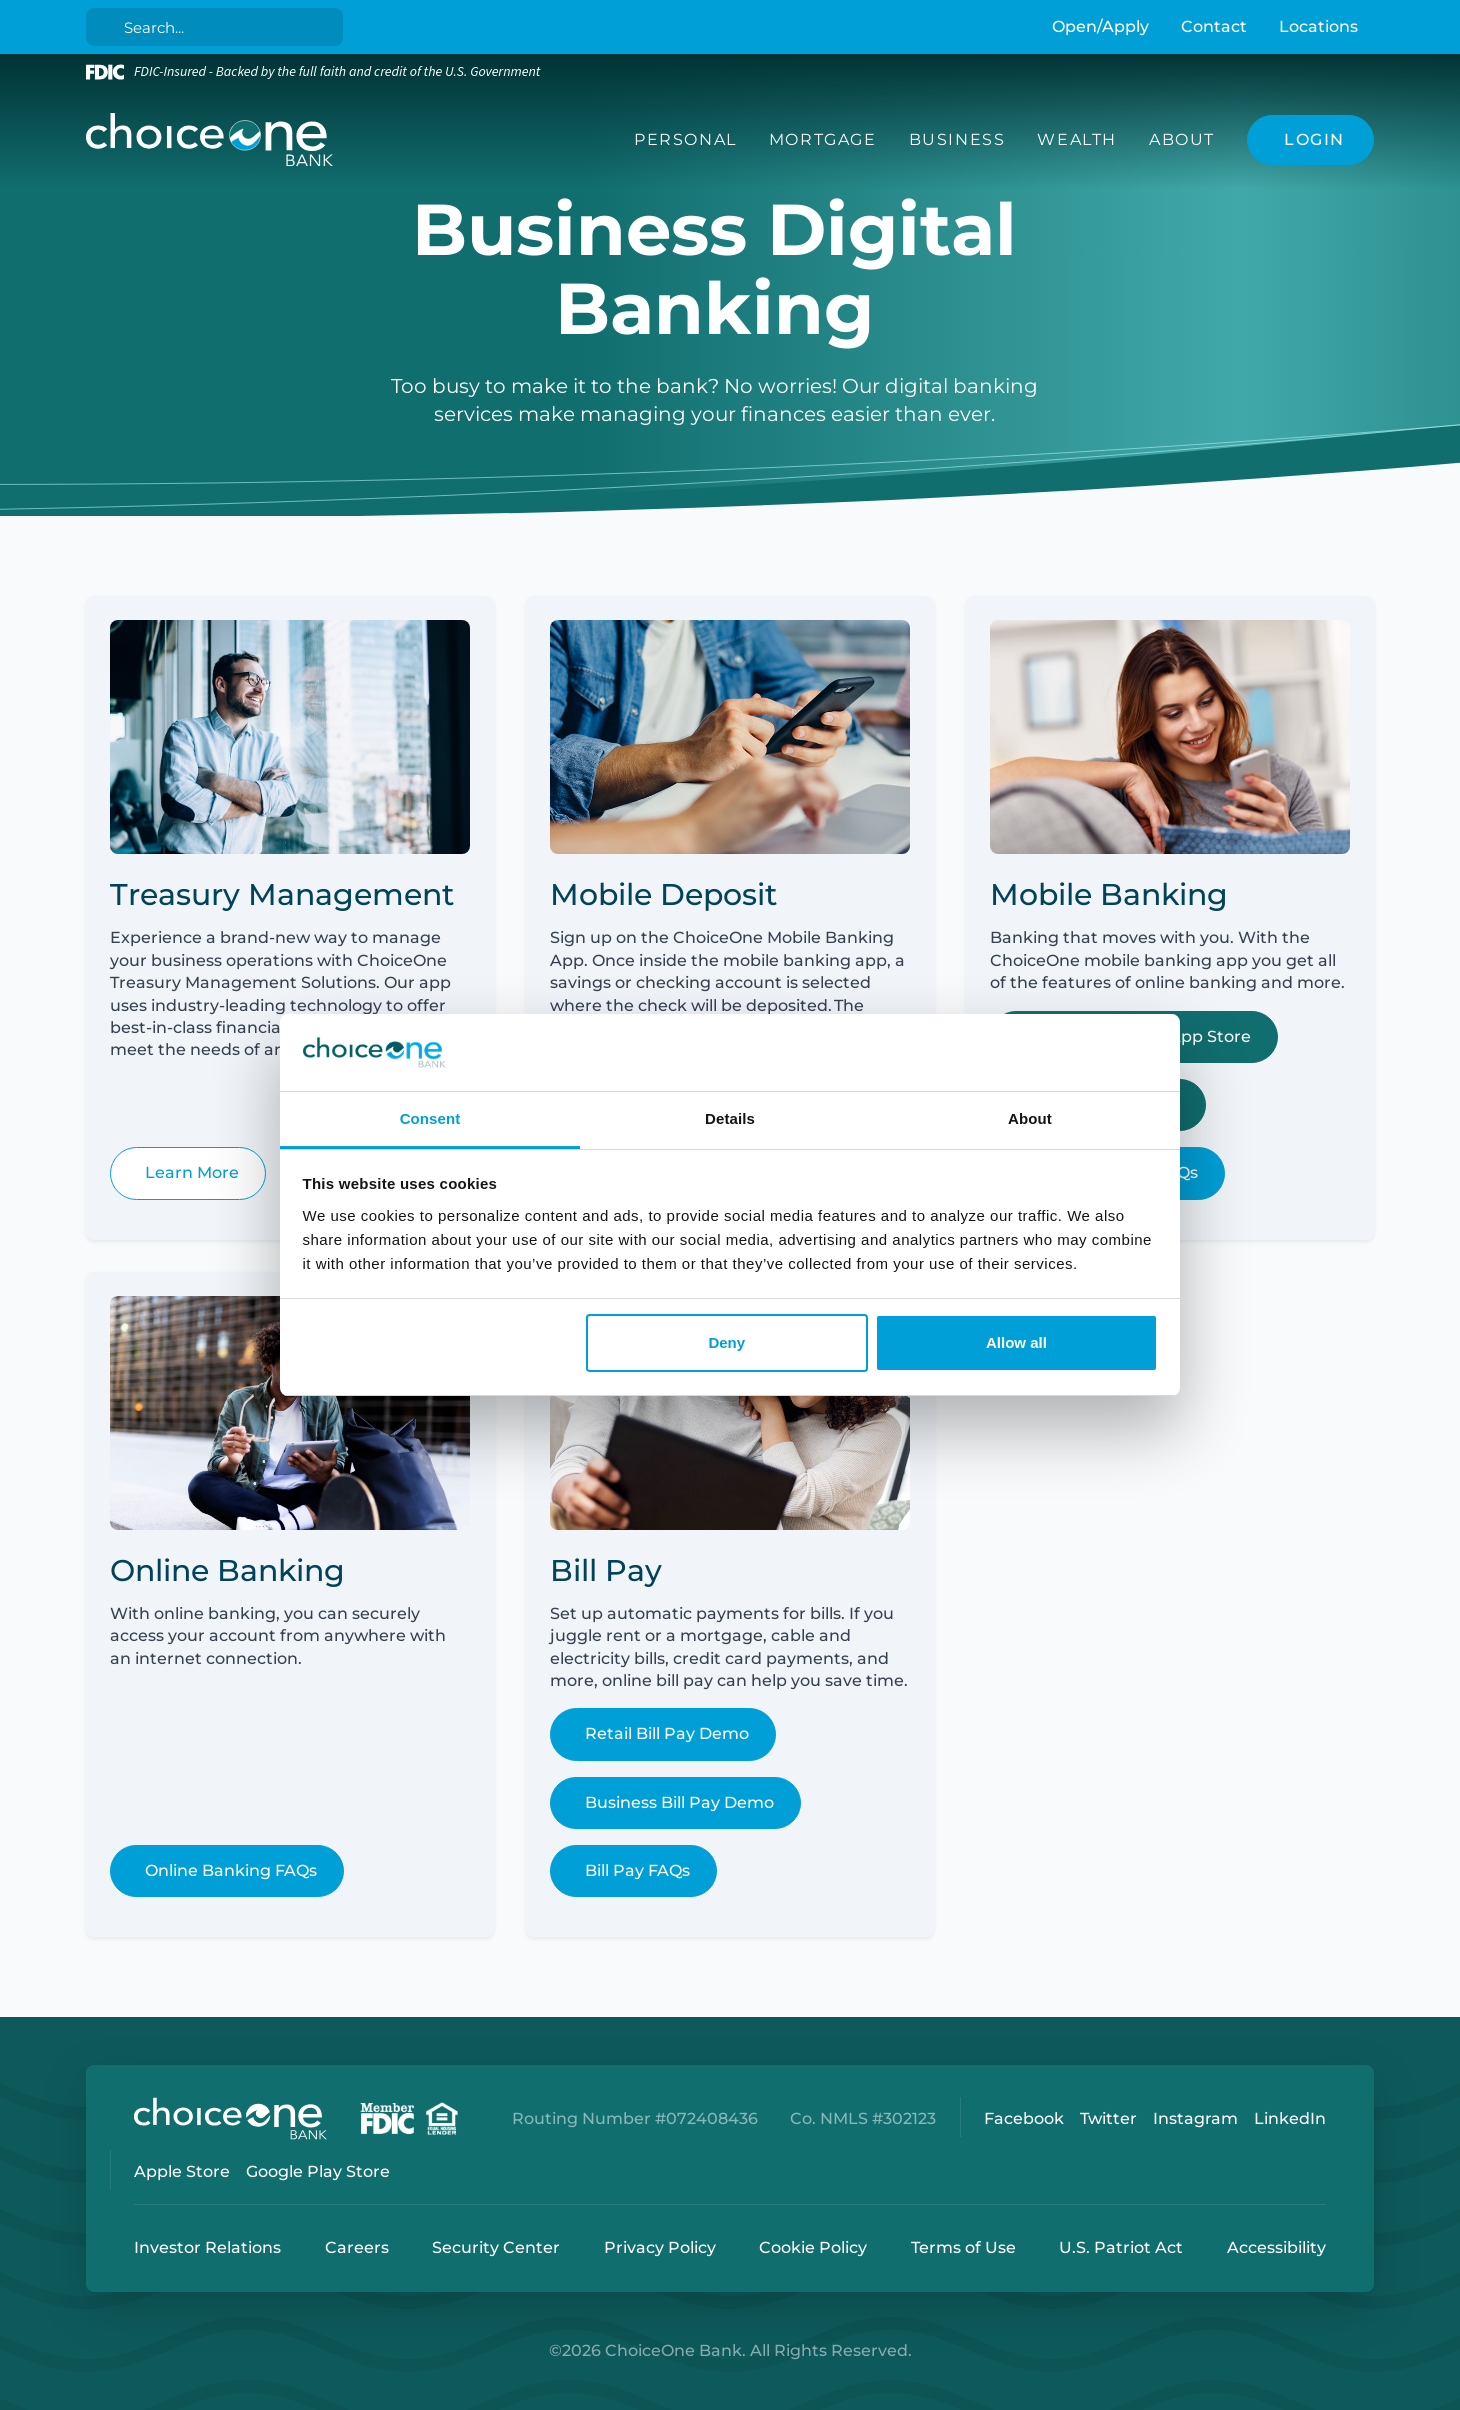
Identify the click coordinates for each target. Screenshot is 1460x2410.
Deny (726, 1342)
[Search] (218, 27)
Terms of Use (963, 2247)
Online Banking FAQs (231, 1870)
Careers (357, 2247)
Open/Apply (1100, 26)
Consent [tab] (430, 1118)
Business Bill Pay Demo (679, 1802)
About (1182, 139)
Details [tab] (730, 1118)
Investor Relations (207, 2247)
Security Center (496, 2247)
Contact (1214, 26)
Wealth (1077, 139)
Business (957, 139)
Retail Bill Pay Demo (667, 1733)
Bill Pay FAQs (637, 1870)
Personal (685, 139)
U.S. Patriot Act (1121, 2247)
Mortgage (823, 139)
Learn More (192, 1172)
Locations (1318, 26)
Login (15, 2395)
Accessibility (1276, 2247)
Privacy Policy (660, 2247)
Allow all (1016, 1342)
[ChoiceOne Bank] (210, 140)
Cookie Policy (813, 2247)
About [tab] (1030, 1118)
